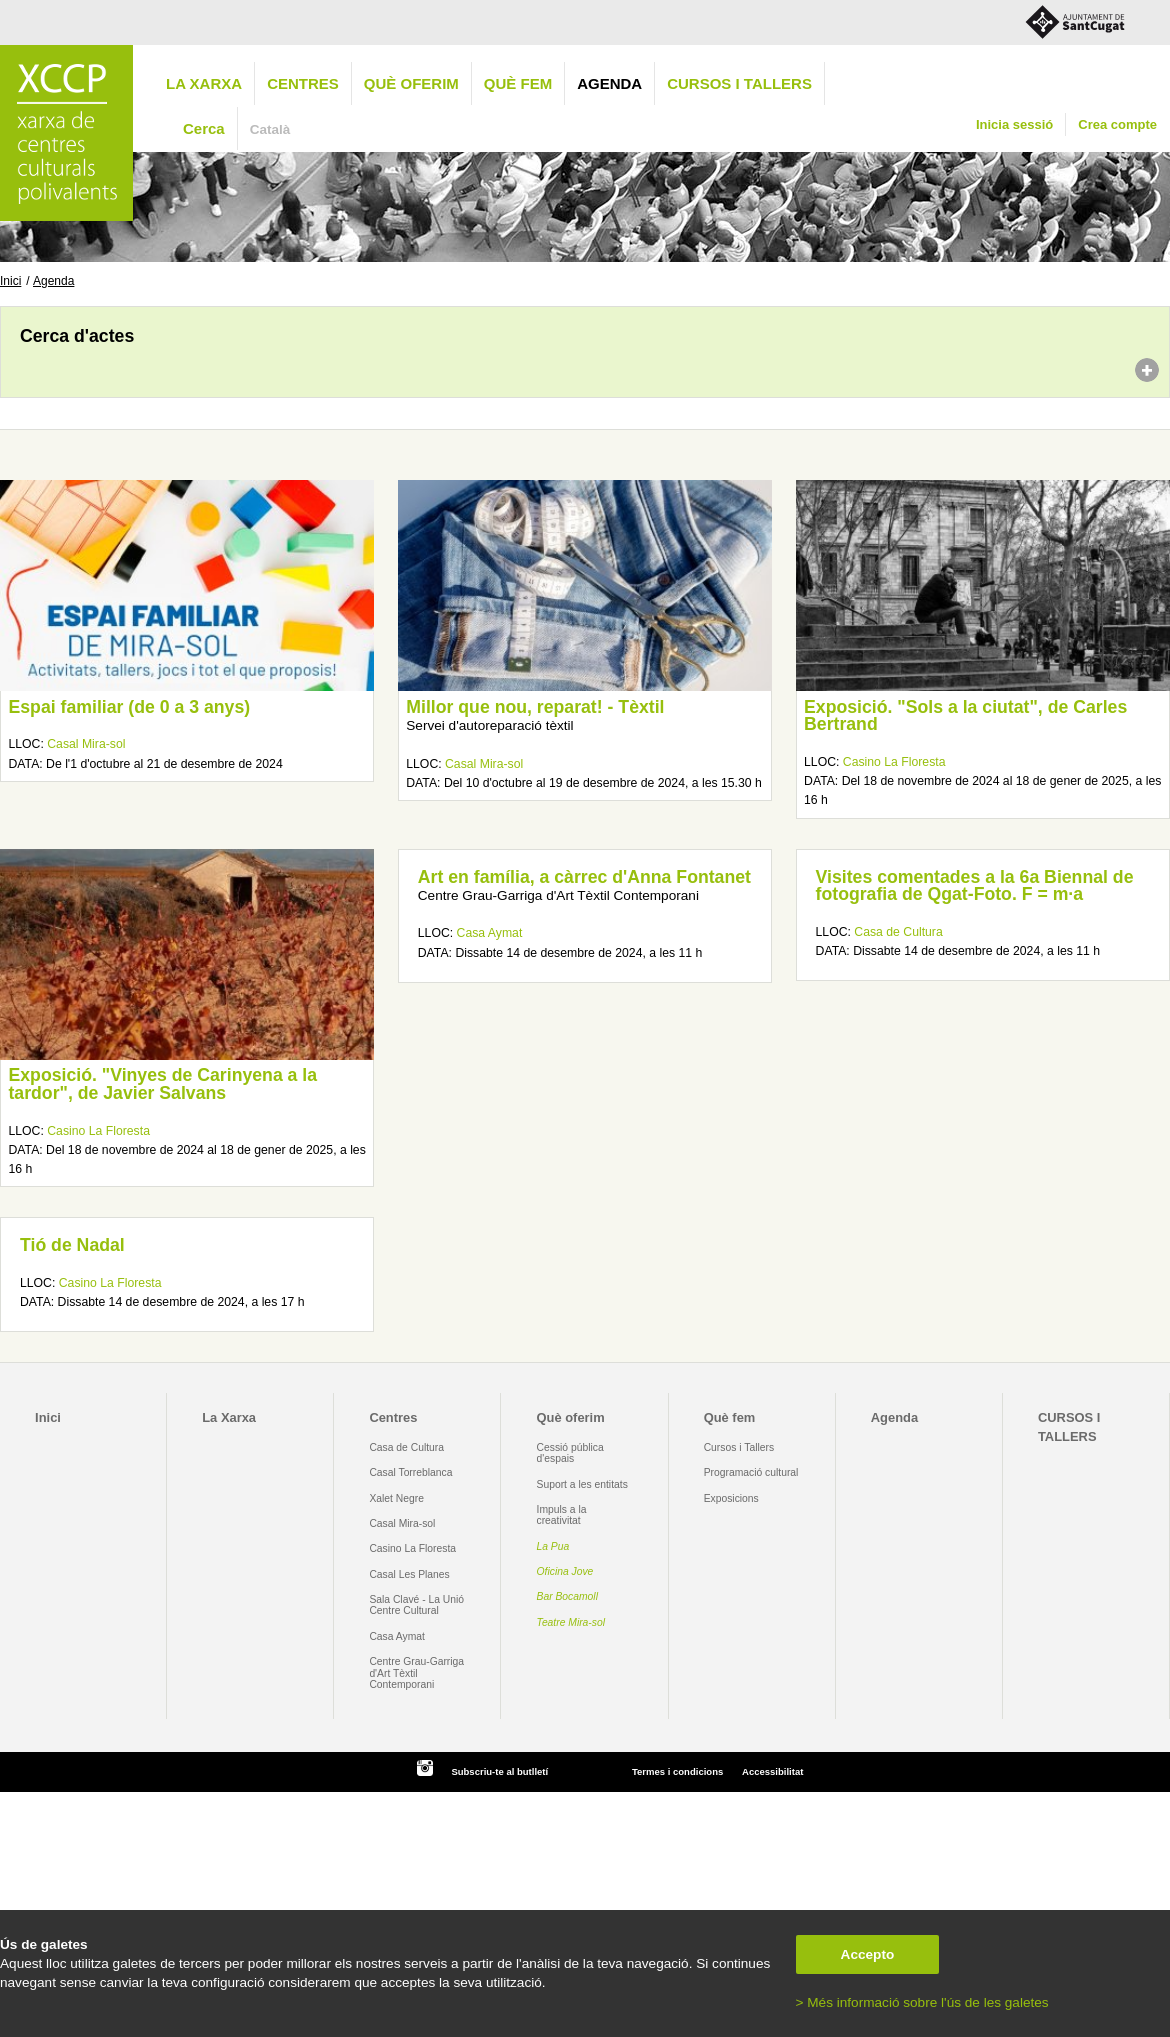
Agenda (609, 83)
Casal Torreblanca (410, 1472)
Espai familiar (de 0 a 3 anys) (129, 707)
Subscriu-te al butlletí (499, 1771)
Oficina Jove (565, 1571)
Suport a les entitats (582, 1484)
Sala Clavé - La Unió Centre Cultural (416, 1605)
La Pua (553, 1546)
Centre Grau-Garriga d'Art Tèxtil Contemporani (416, 1673)
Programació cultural (751, 1472)
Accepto (868, 1954)
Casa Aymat (490, 933)
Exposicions (731, 1498)
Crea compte (1117, 124)
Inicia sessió (1014, 124)
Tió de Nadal (72, 1245)
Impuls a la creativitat (562, 1515)
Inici (10, 281)
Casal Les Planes (409, 1574)
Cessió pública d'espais (570, 1453)
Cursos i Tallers (739, 1447)
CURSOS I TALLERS (739, 83)
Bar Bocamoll (567, 1596)
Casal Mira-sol (86, 744)
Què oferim (411, 83)
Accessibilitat (772, 1771)
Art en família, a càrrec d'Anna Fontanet (584, 877)
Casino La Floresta (894, 762)
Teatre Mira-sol (571, 1622)
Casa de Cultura (898, 932)
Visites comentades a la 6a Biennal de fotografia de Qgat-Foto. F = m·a (975, 886)
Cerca (204, 128)
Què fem (518, 83)
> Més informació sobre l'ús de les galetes (922, 2002)
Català (270, 129)
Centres (303, 83)
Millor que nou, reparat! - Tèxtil (535, 707)
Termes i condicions (677, 1771)
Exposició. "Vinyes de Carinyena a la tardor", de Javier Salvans (162, 1084)
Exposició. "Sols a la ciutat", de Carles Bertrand (965, 716)
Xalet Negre (396, 1498)
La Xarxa (204, 83)
